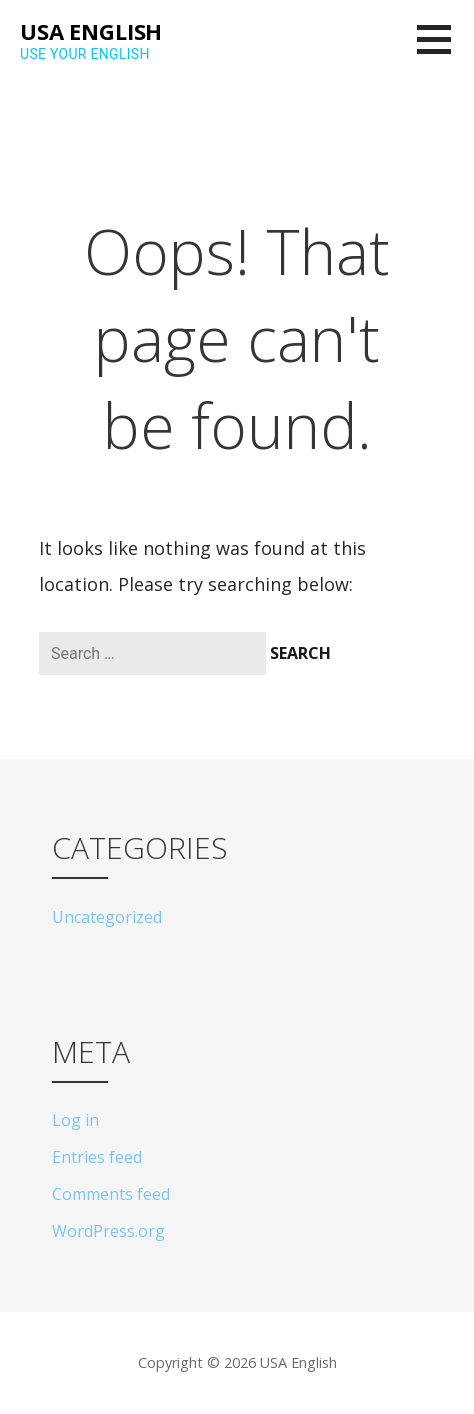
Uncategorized (107, 917)
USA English (91, 31)
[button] (445, 51)
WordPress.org (108, 1231)
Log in (75, 1120)
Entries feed (97, 1157)
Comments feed (111, 1194)
